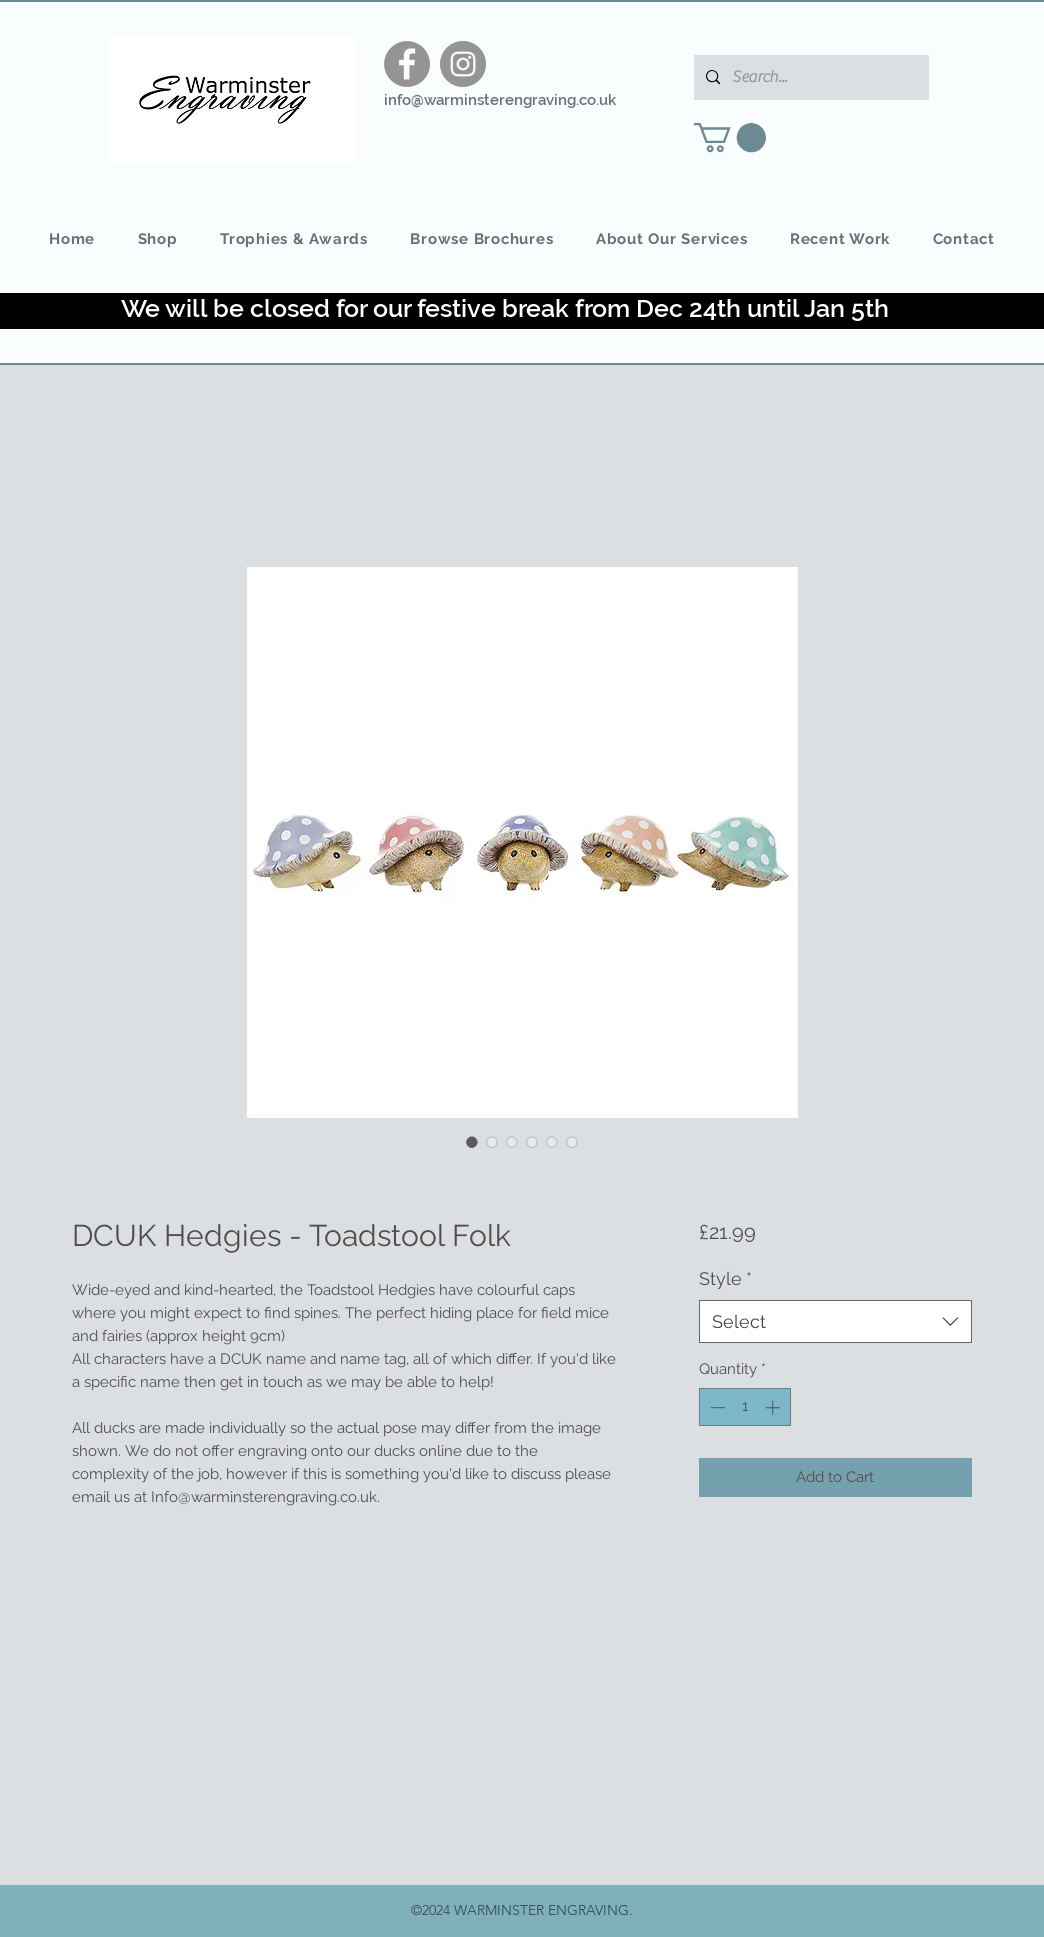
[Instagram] (463, 64)
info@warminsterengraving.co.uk (500, 100)
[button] (730, 137)
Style (725, 1278)
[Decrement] (715, 1407)
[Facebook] (407, 64)
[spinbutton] (744, 1407)
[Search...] (809, 77)
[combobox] (835, 1321)
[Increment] (774, 1407)
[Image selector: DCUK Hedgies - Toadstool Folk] (472, 1142)
